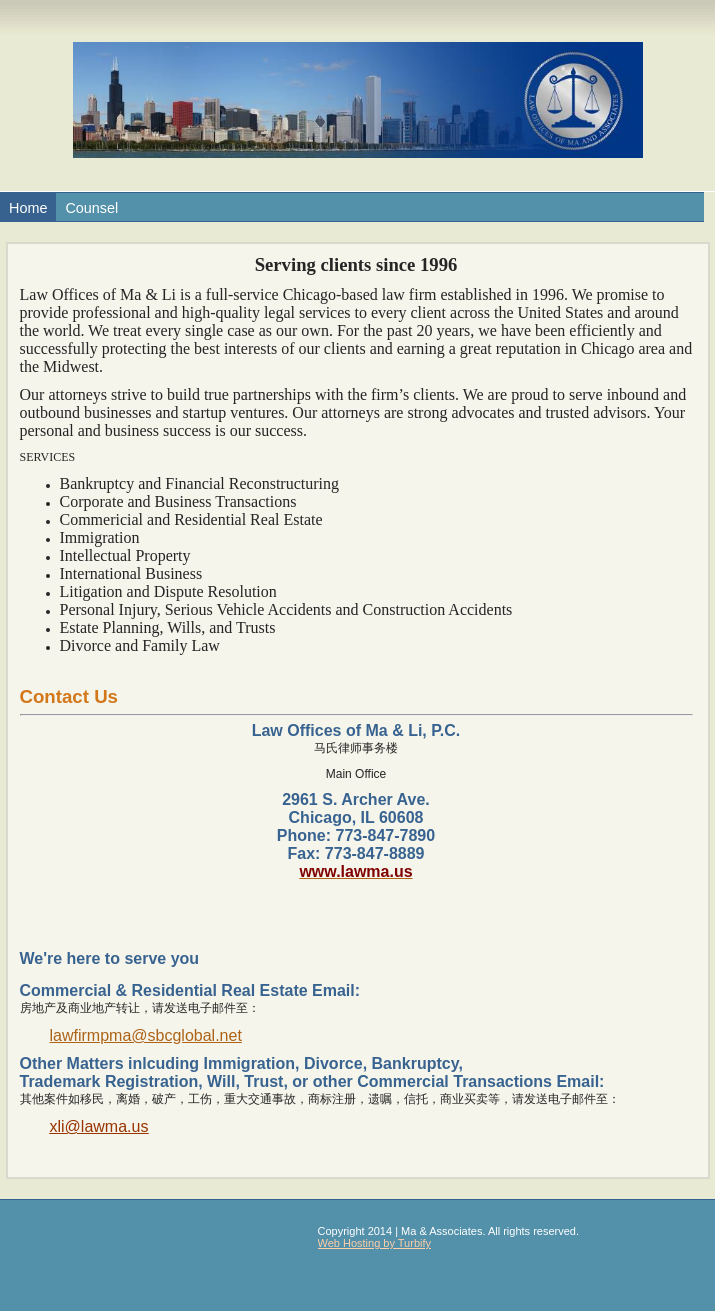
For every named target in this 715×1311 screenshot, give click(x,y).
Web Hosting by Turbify (375, 1243)
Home (28, 208)
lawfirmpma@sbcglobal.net (146, 1035)
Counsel (91, 208)
